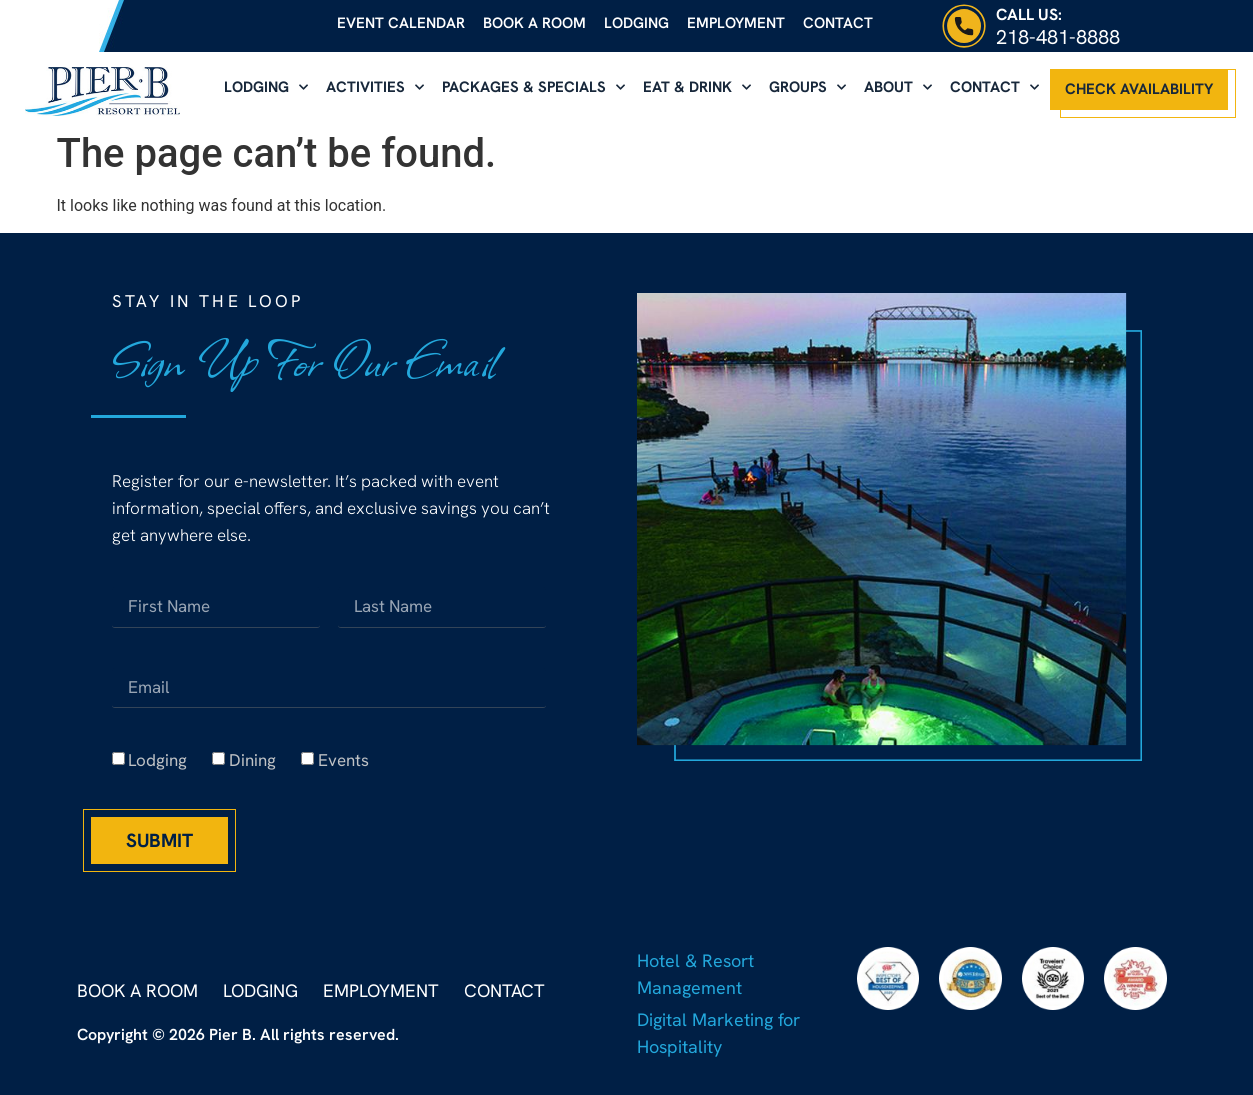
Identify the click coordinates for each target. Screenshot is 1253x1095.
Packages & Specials (533, 87)
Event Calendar (401, 23)
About (898, 87)
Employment (736, 23)
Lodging (636, 23)
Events (343, 761)
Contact (838, 23)
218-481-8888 (1058, 37)
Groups (807, 87)
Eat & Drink (697, 87)
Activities (375, 87)
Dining (252, 761)
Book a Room (534, 23)
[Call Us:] (964, 26)
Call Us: (1029, 14)
